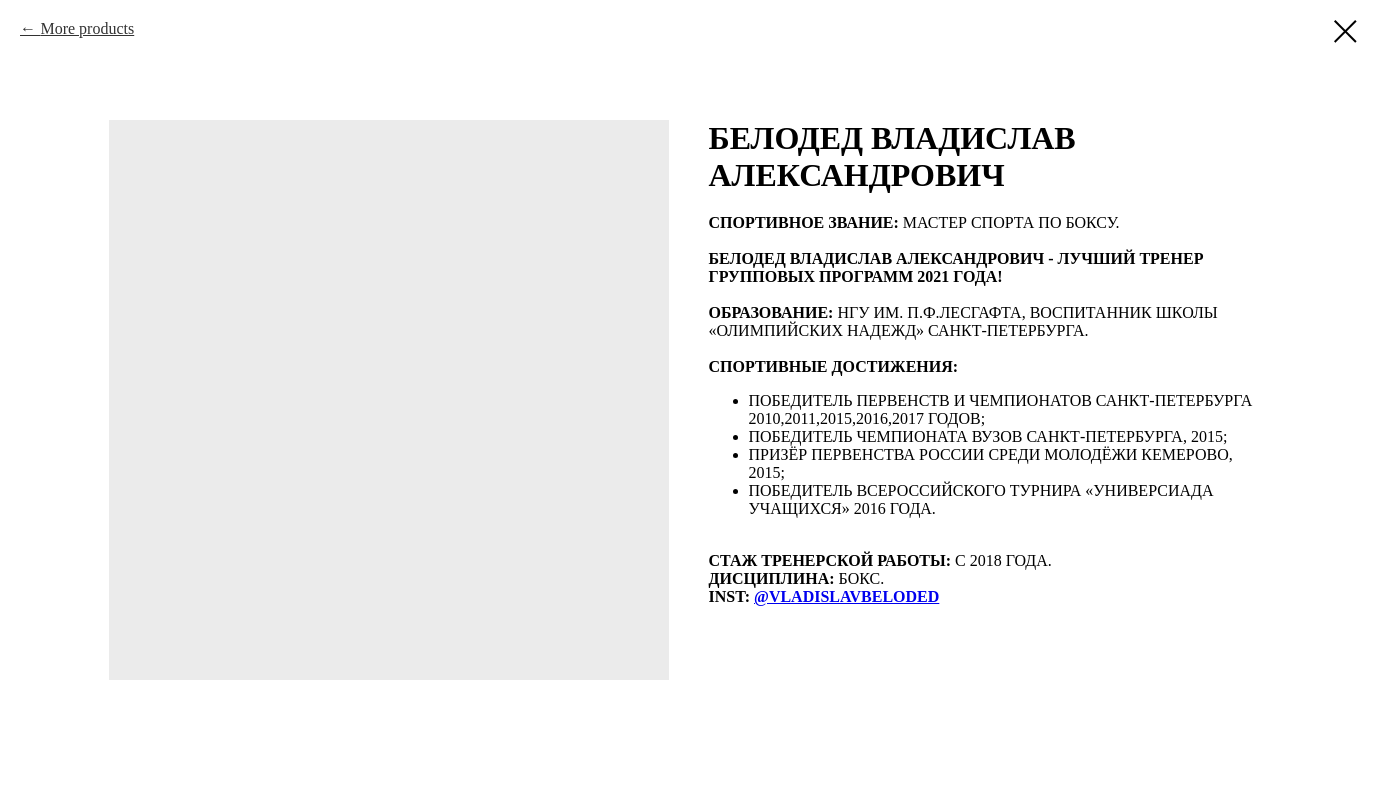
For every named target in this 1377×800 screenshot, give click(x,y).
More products (87, 28)
